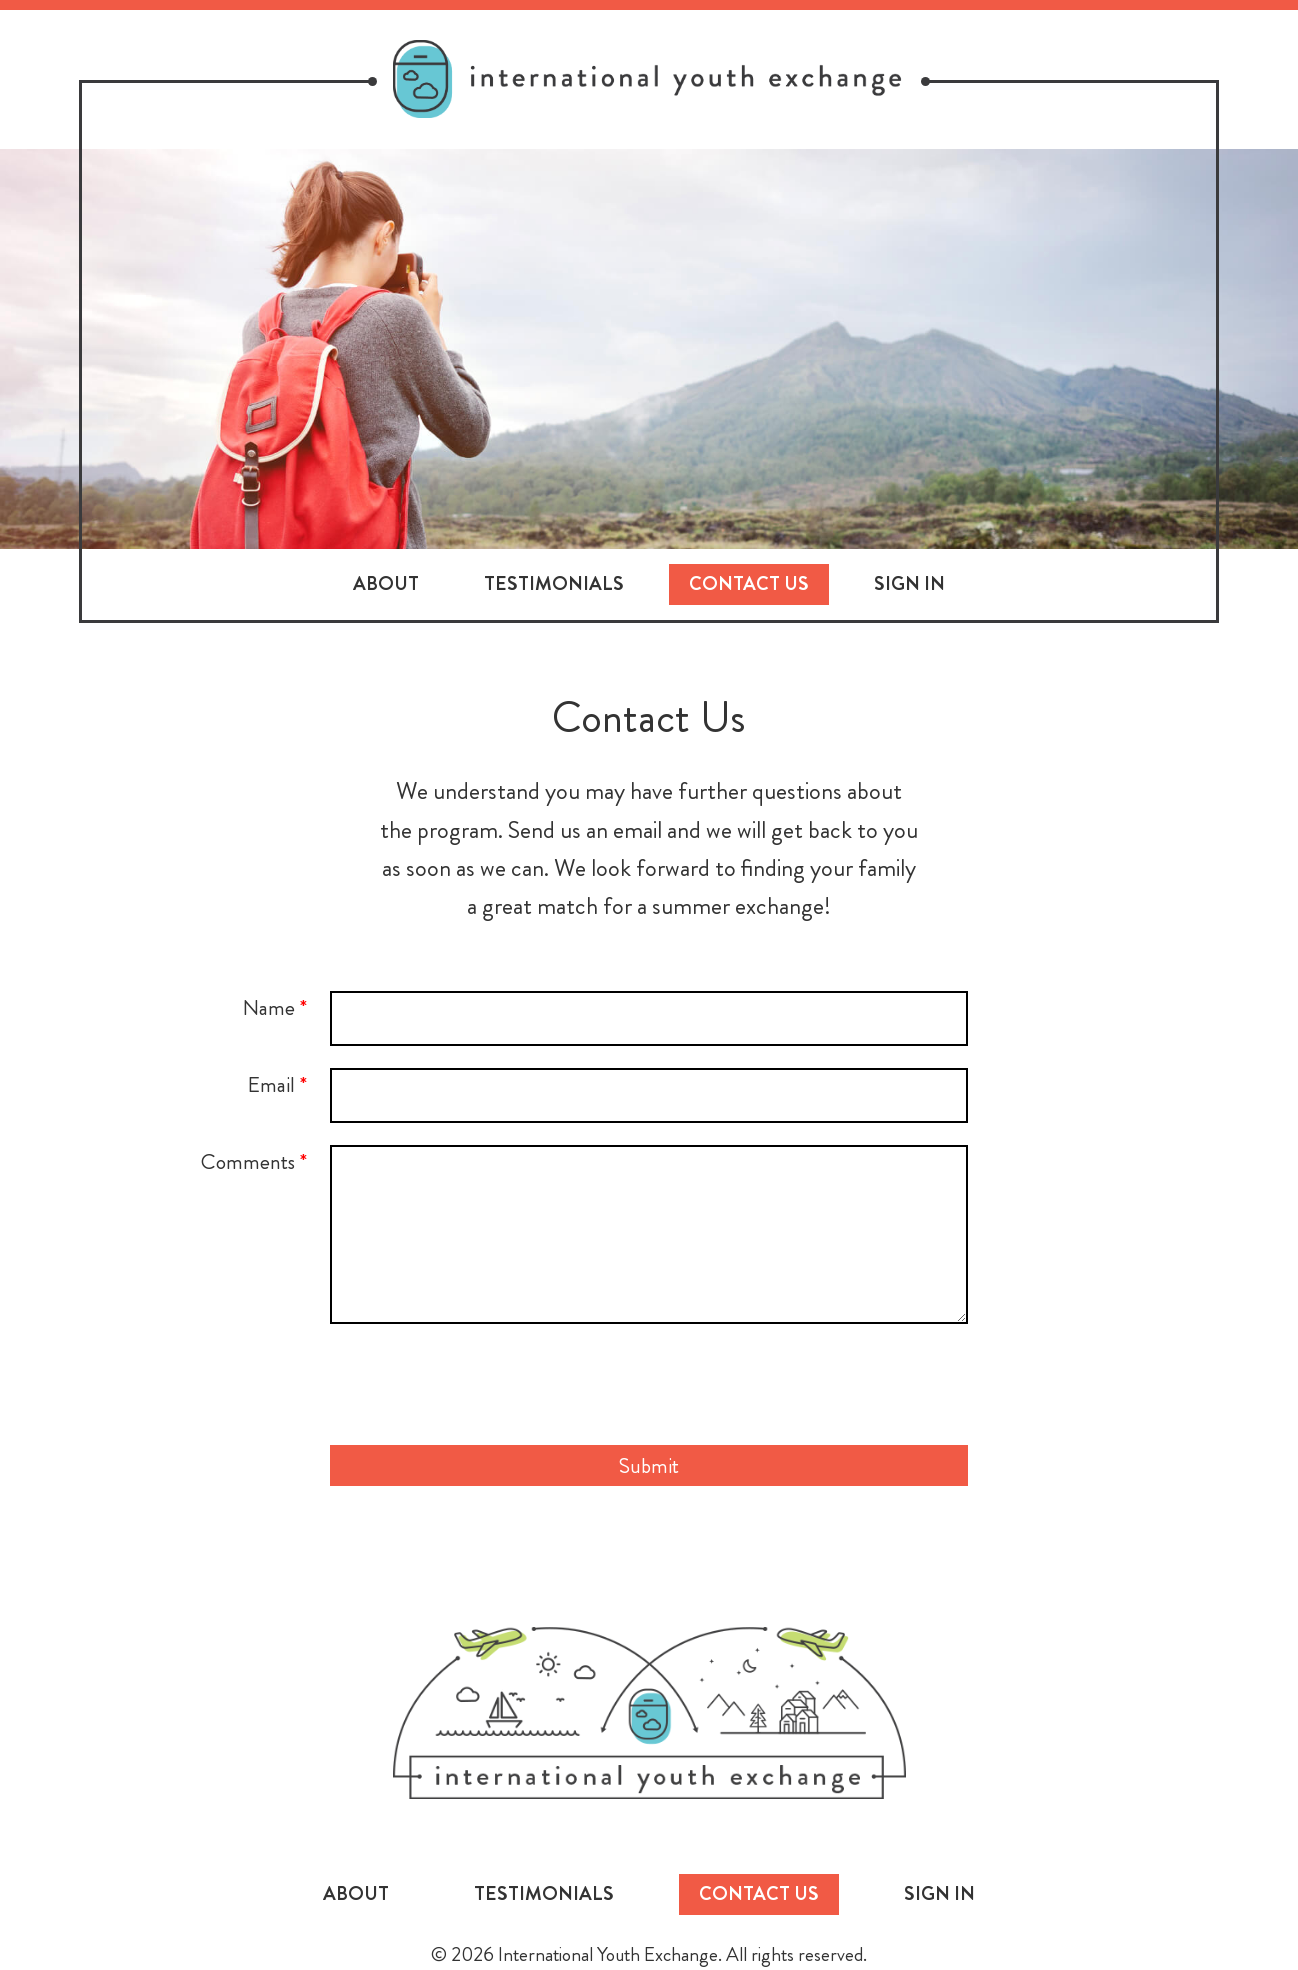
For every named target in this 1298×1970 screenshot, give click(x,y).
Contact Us (749, 583)
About (386, 583)
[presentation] (649, 1384)
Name (274, 1007)
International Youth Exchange (649, 1713)
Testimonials (554, 583)
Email (277, 1084)
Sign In (909, 583)
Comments (254, 1161)
